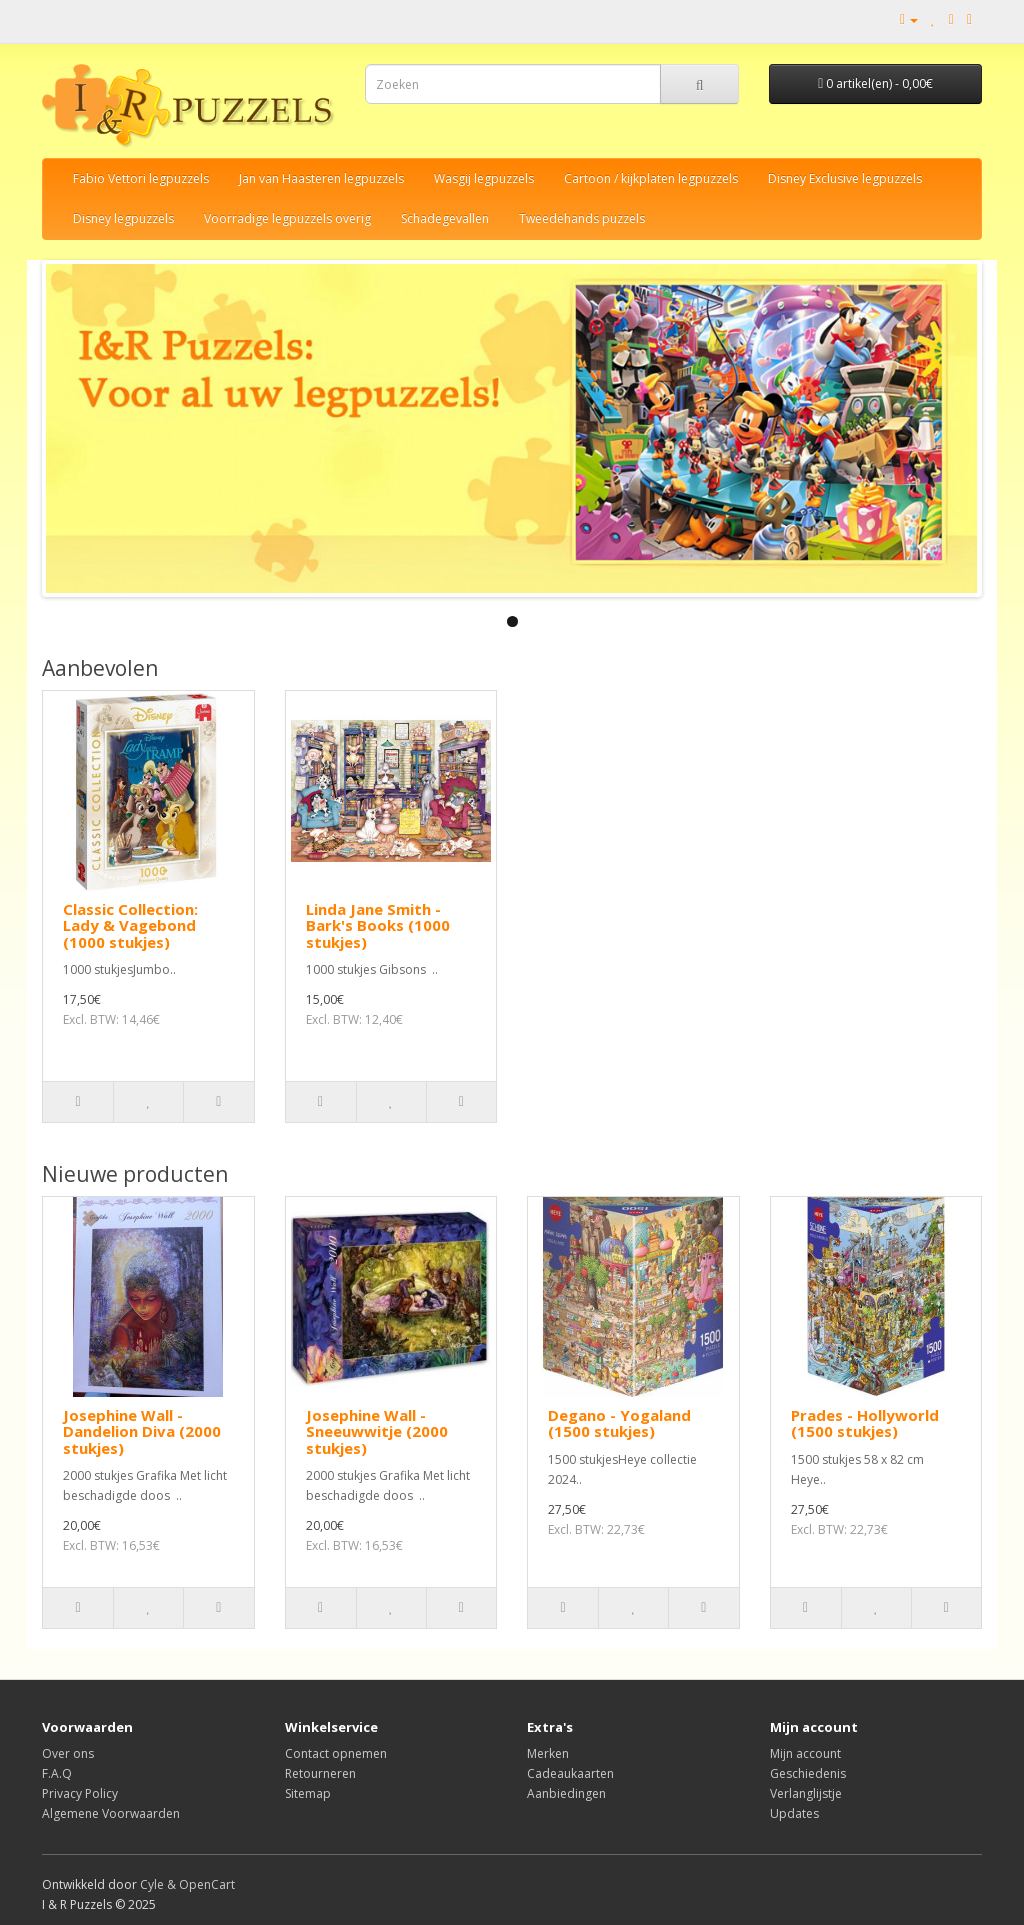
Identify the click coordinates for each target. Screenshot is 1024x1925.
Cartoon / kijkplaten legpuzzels (651, 178)
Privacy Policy (80, 1793)
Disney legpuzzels (123, 218)
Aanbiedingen (566, 1793)
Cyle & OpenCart (187, 1884)
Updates (794, 1813)
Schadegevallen (445, 218)
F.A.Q (57, 1773)
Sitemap (308, 1793)
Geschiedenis (808, 1773)
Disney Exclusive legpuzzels (845, 178)
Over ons (68, 1753)
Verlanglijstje (806, 1793)
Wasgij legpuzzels (484, 178)
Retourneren (320, 1773)
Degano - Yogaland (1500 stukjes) (619, 1423)
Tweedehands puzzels (582, 218)
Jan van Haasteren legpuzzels (321, 178)
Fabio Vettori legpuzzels (141, 178)
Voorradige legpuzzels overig (287, 218)
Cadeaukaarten (570, 1773)
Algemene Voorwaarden (111, 1813)
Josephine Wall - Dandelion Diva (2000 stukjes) (142, 1431)
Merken (548, 1753)
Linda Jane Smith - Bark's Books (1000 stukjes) (378, 925)
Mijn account (805, 1753)
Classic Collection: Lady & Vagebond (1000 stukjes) (130, 925)
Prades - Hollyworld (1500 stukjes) (865, 1423)
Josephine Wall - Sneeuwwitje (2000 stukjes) (377, 1431)
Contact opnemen (336, 1753)
